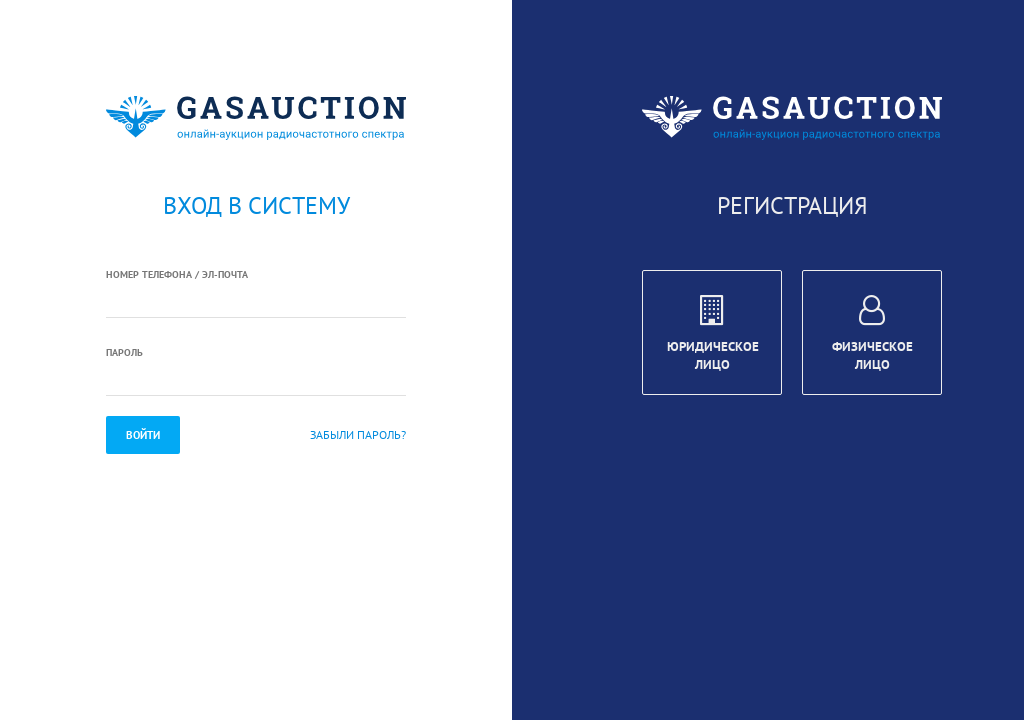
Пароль (124, 352)
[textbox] (256, 301)
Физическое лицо (872, 336)
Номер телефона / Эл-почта (177, 274)
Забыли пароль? (358, 434)
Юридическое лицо (713, 336)
